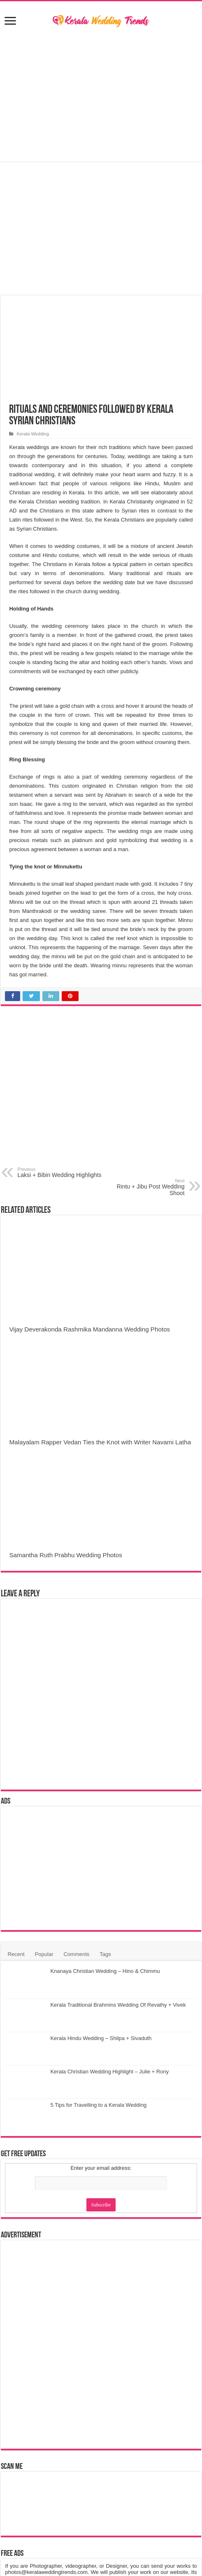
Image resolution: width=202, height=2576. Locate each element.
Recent (15, 1954)
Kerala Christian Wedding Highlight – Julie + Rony (109, 2071)
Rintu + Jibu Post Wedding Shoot (142, 1187)
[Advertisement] (101, 95)
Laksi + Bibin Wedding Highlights (59, 1172)
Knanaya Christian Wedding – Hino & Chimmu (105, 1971)
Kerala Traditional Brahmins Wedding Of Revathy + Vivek (118, 2005)
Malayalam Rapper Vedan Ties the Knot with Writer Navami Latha (100, 1442)
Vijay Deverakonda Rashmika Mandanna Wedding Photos (89, 1329)
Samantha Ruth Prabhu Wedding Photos (65, 1554)
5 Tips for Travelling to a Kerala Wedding (98, 2105)
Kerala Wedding (32, 433)
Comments (76, 1954)
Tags (105, 1954)
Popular (44, 1954)
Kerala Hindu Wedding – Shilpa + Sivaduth (100, 2038)
